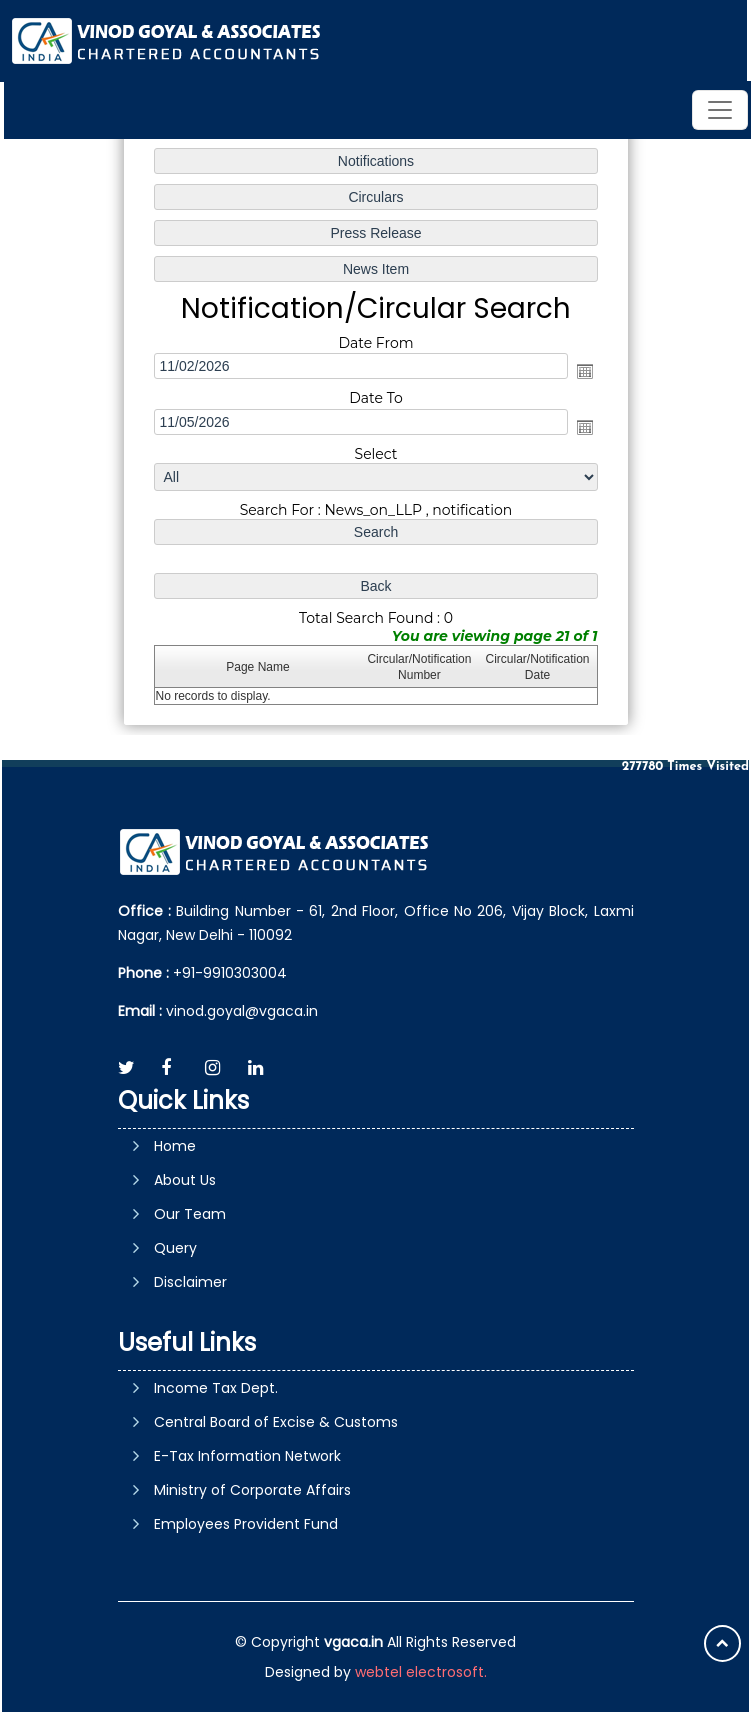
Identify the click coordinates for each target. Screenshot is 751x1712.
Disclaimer (190, 1282)
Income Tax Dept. (216, 1388)
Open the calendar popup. (583, 372)
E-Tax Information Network (247, 1456)
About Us (185, 1180)
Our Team (190, 1214)
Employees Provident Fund (246, 1524)
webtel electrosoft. (421, 1672)
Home (175, 1146)
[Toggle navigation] (720, 110)
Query (175, 1248)
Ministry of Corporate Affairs (252, 1490)
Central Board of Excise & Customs (276, 1422)
